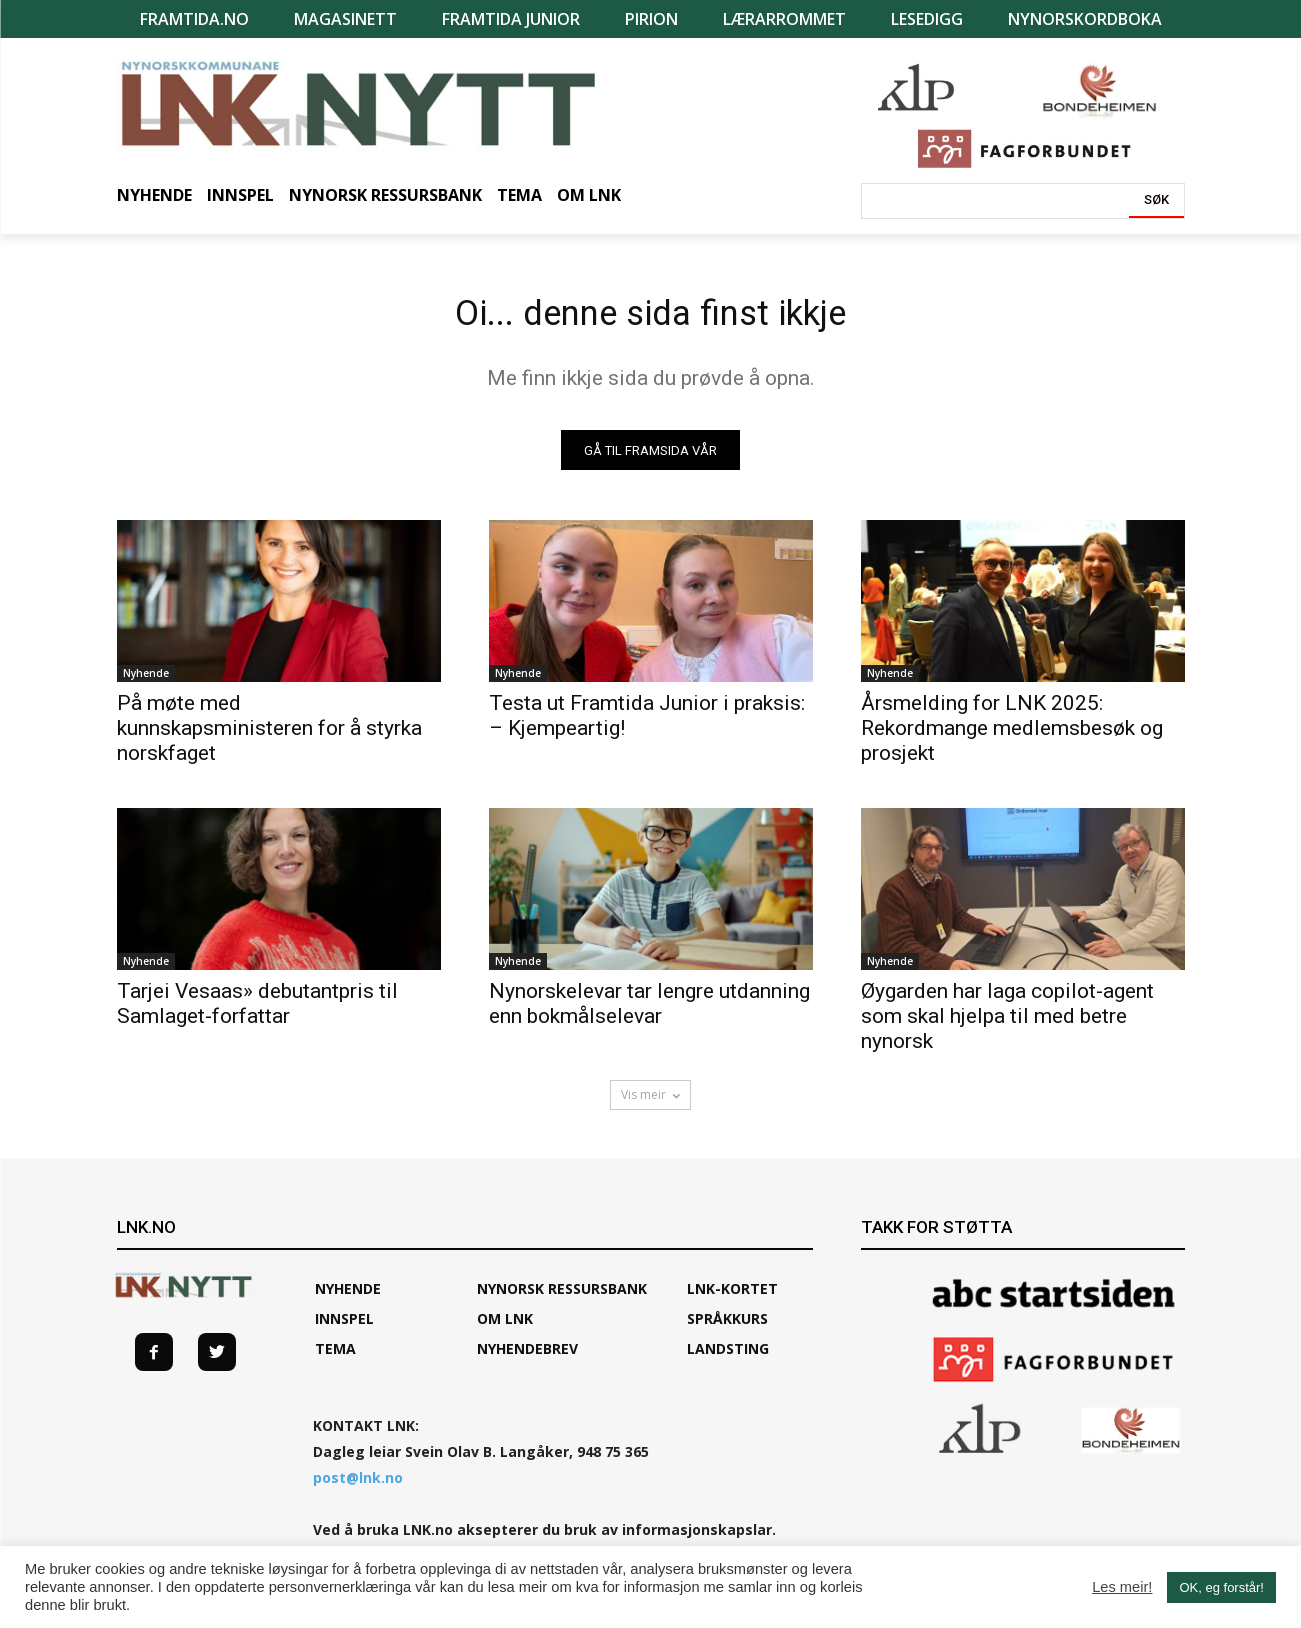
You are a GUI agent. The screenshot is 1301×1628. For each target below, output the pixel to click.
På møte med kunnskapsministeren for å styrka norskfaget (269, 736)
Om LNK (505, 1326)
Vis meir (650, 1102)
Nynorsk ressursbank (562, 1296)
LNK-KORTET (732, 1296)
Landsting (728, 1356)
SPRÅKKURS (727, 1326)
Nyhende (146, 681)
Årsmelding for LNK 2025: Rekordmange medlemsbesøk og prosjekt (1012, 736)
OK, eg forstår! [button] (1221, 1587)
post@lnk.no (358, 1485)
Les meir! (1122, 1587)
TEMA (335, 1356)
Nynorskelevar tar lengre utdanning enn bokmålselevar (649, 1011)
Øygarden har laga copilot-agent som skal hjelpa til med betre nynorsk (1007, 1024)
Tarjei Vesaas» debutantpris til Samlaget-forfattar (257, 1011)
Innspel (344, 1326)
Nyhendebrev (527, 1356)
